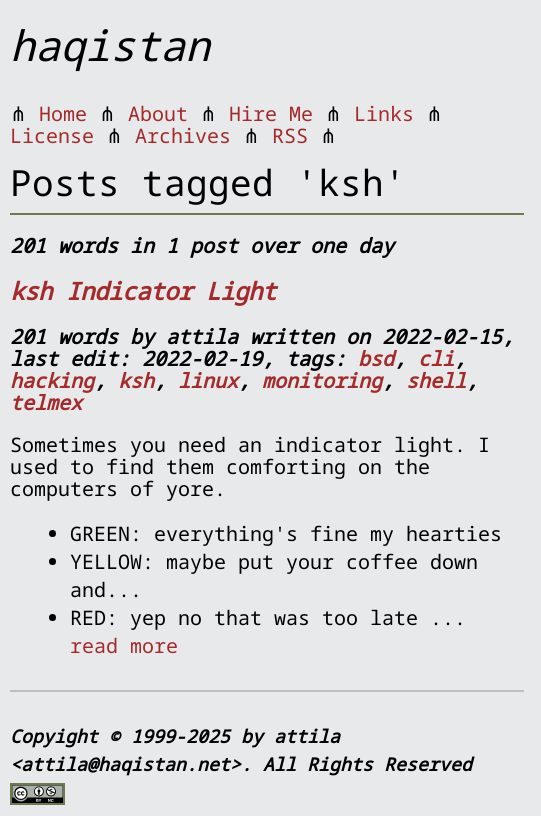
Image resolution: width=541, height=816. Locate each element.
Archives (183, 135)
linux (208, 380)
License (52, 135)
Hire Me (271, 113)
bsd (376, 358)
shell (436, 380)
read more (124, 645)
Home (63, 113)
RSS (290, 135)
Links (384, 113)
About (158, 113)
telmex (46, 402)
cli (436, 358)
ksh (136, 380)
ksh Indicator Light (143, 290)
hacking (52, 380)
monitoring (322, 380)
